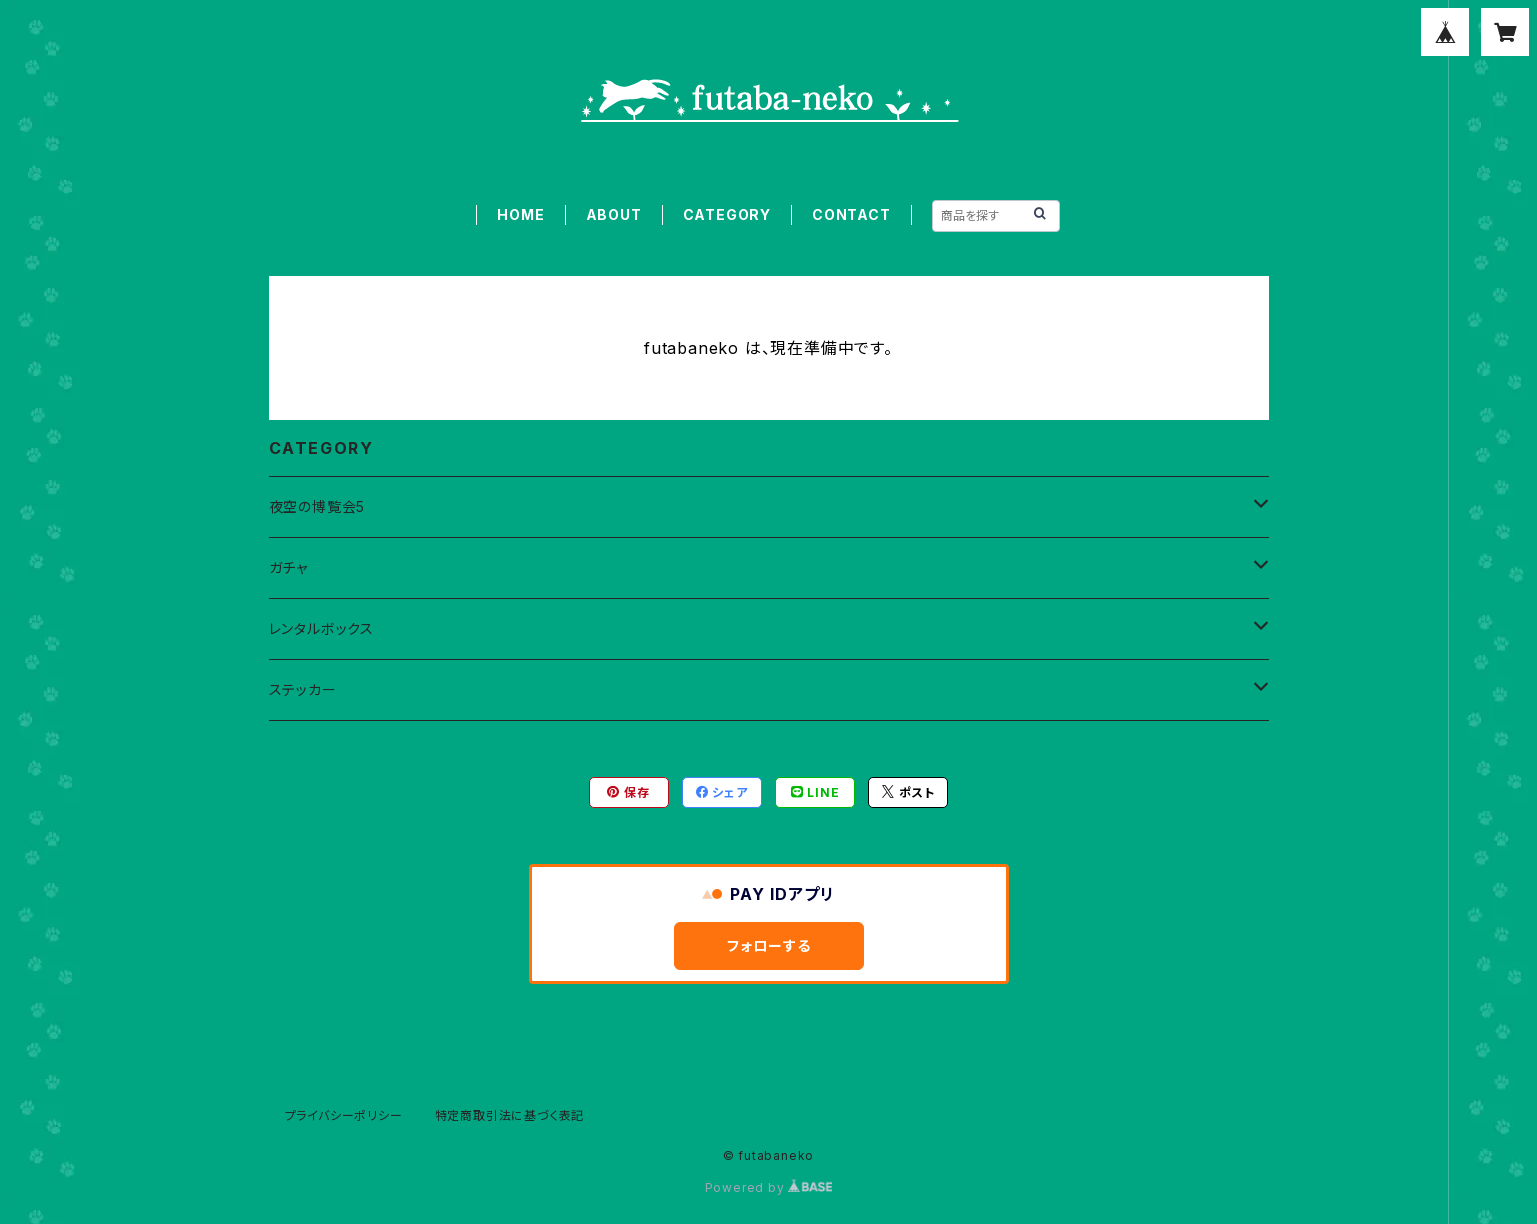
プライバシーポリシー (344, 1115)
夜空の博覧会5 (317, 506)
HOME (520, 214)
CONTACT (851, 214)
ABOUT (614, 214)
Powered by (769, 1187)
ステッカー (303, 689)
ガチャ (288, 567)
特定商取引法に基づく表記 (510, 1115)
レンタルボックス (321, 628)
